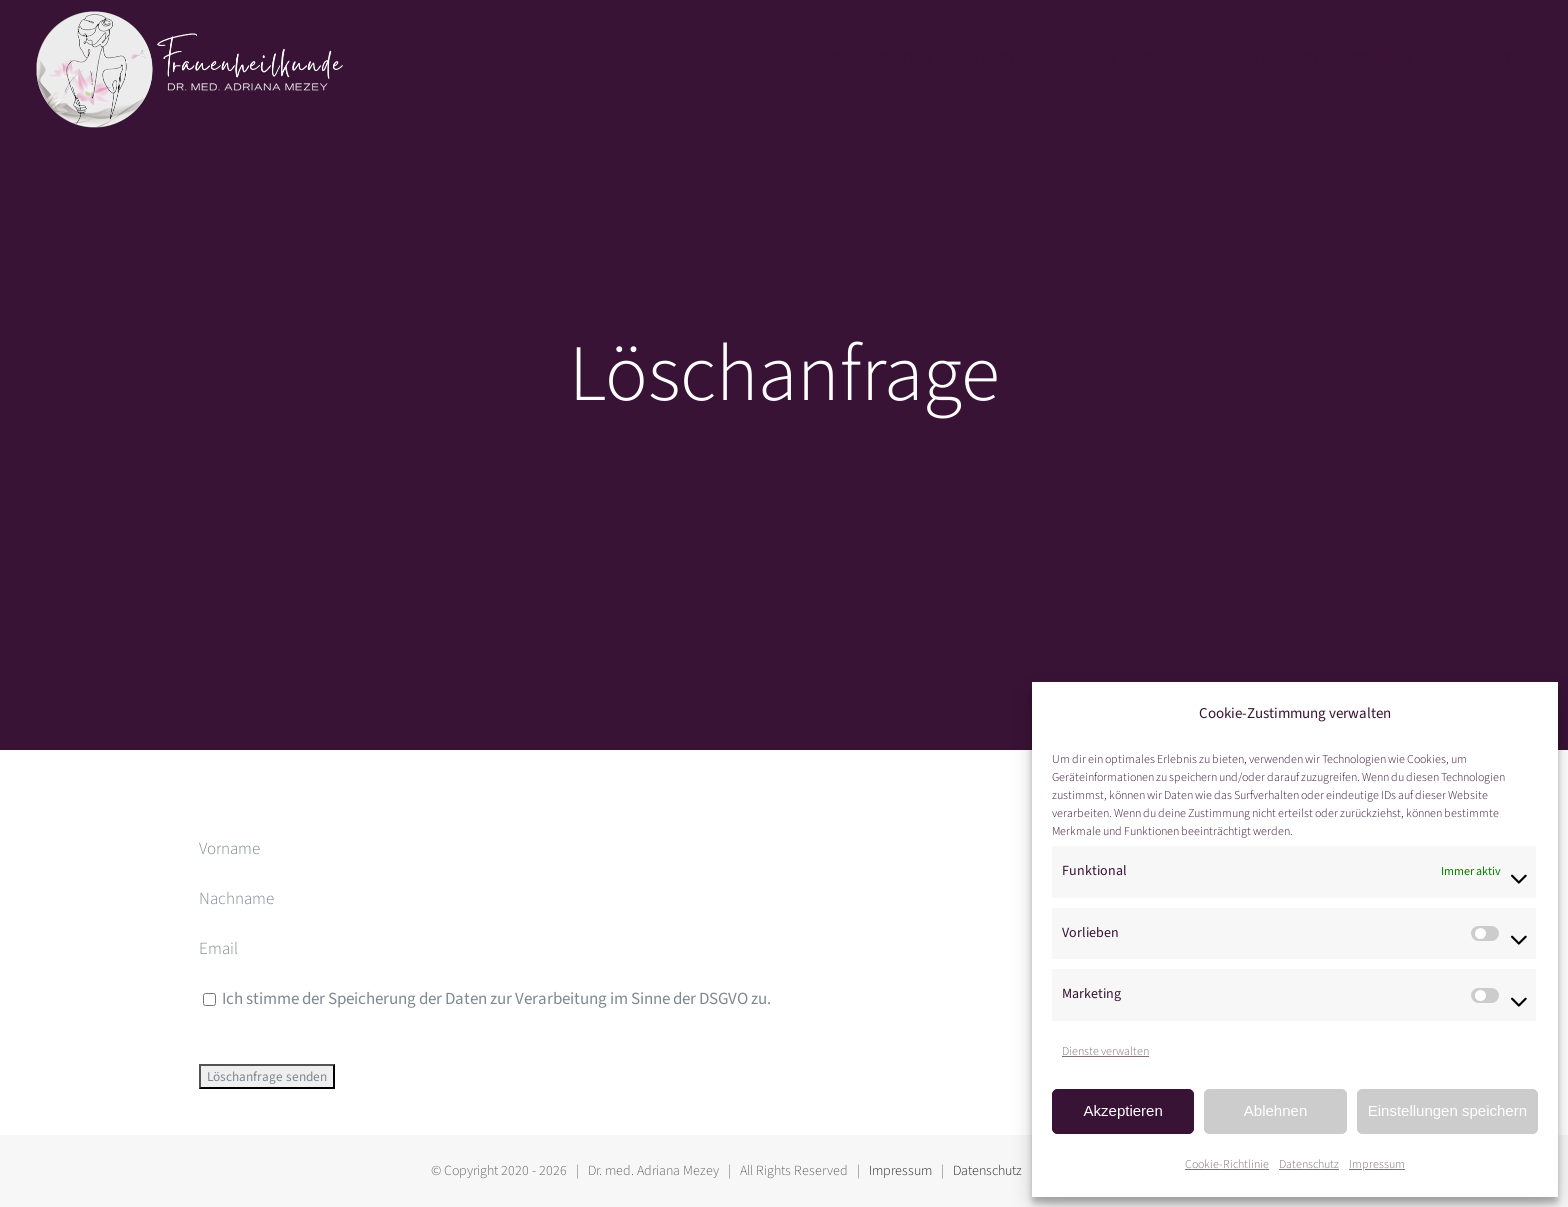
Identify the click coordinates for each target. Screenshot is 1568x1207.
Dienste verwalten (1105, 1051)
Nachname (236, 899)
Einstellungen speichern (1447, 1110)
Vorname (229, 849)
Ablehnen (1275, 1110)
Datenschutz (1309, 1164)
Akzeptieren (1123, 1110)
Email (218, 949)
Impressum (1377, 1164)
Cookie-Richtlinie (1227, 1164)
